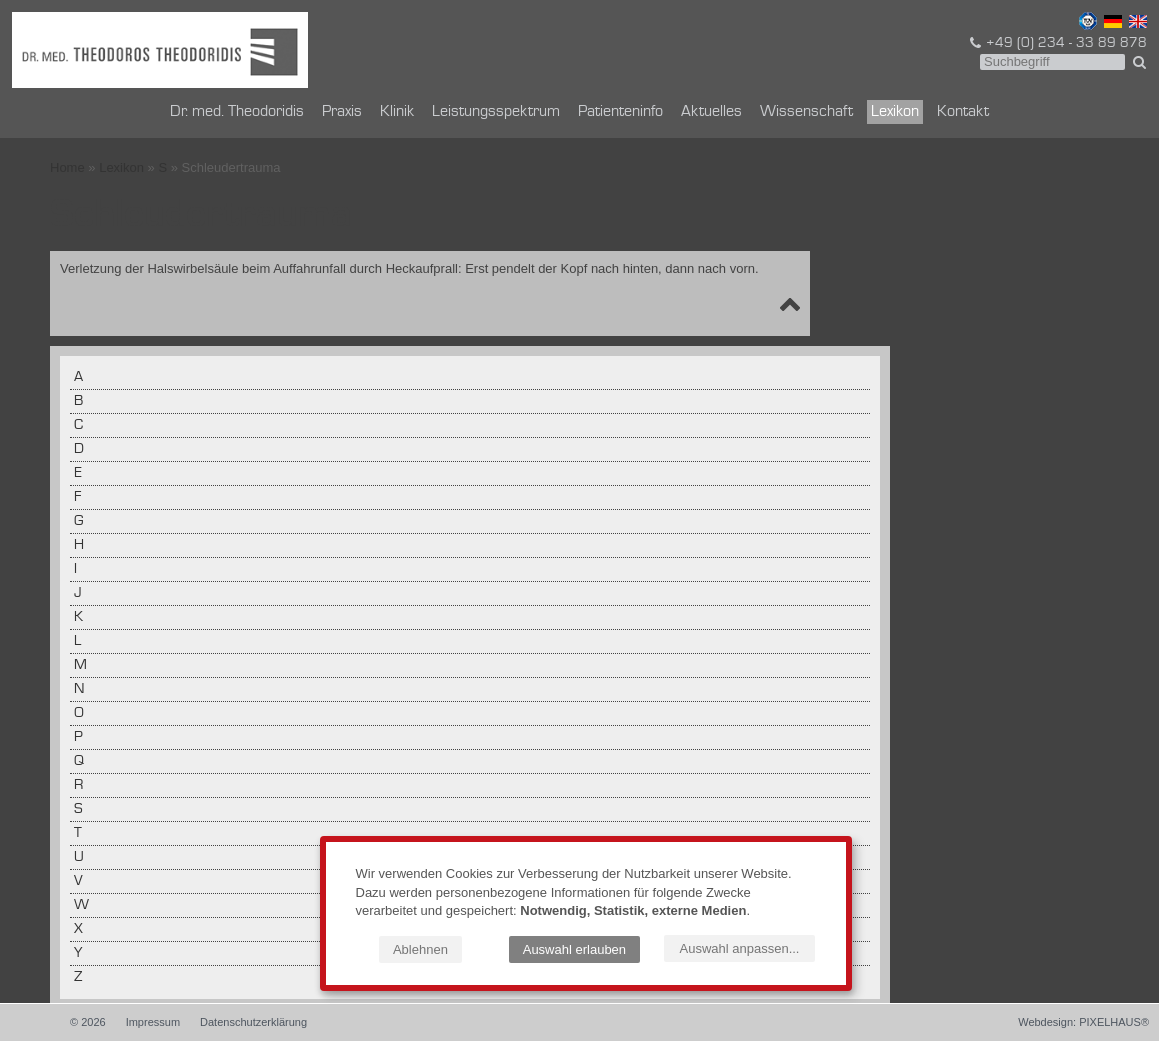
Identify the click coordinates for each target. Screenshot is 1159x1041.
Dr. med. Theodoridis (237, 112)
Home (67, 167)
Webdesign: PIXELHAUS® (1083, 1022)
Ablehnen (420, 949)
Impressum (153, 1022)
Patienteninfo (620, 112)
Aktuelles (711, 112)
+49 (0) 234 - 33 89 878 (1057, 43)
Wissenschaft (806, 112)
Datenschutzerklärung (253, 1022)
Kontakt (963, 112)
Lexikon (895, 112)
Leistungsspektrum (496, 112)
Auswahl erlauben (574, 949)
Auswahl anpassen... (740, 948)
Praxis (342, 112)
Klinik (397, 112)
